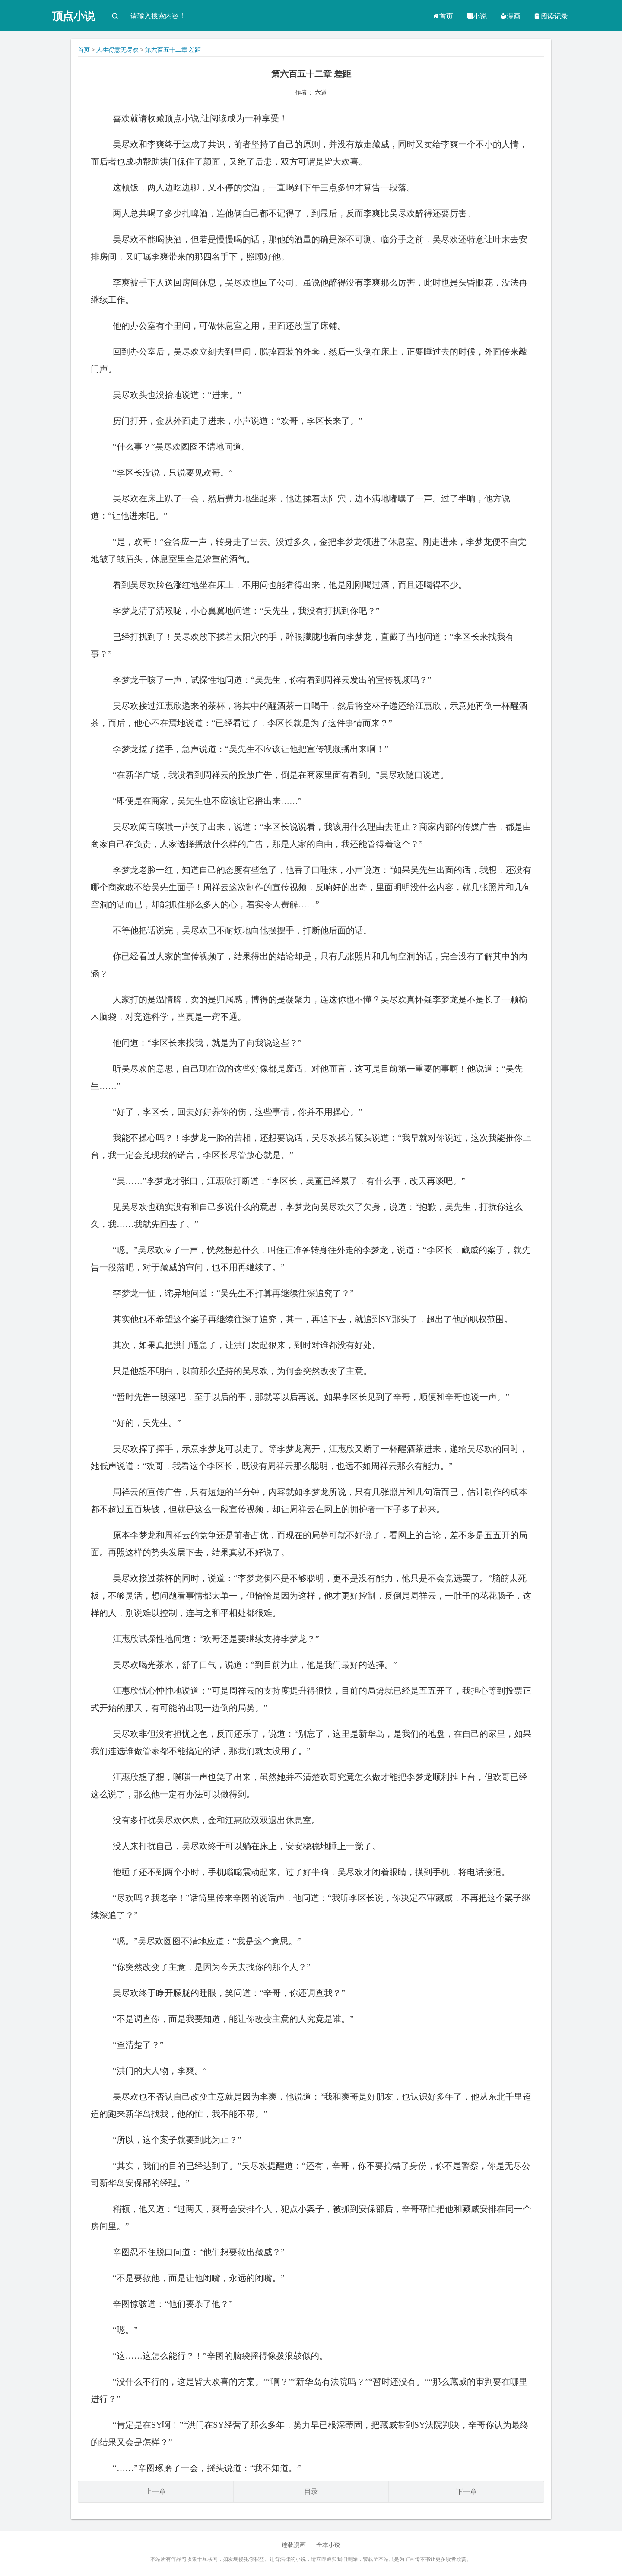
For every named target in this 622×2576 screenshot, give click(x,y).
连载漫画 (294, 2545)
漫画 (510, 16)
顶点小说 (73, 16)
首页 (442, 16)
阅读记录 (550, 16)
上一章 (155, 2491)
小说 (476, 16)
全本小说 (328, 2545)
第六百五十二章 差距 (173, 50)
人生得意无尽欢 (117, 50)
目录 (311, 2491)
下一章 (466, 2491)
